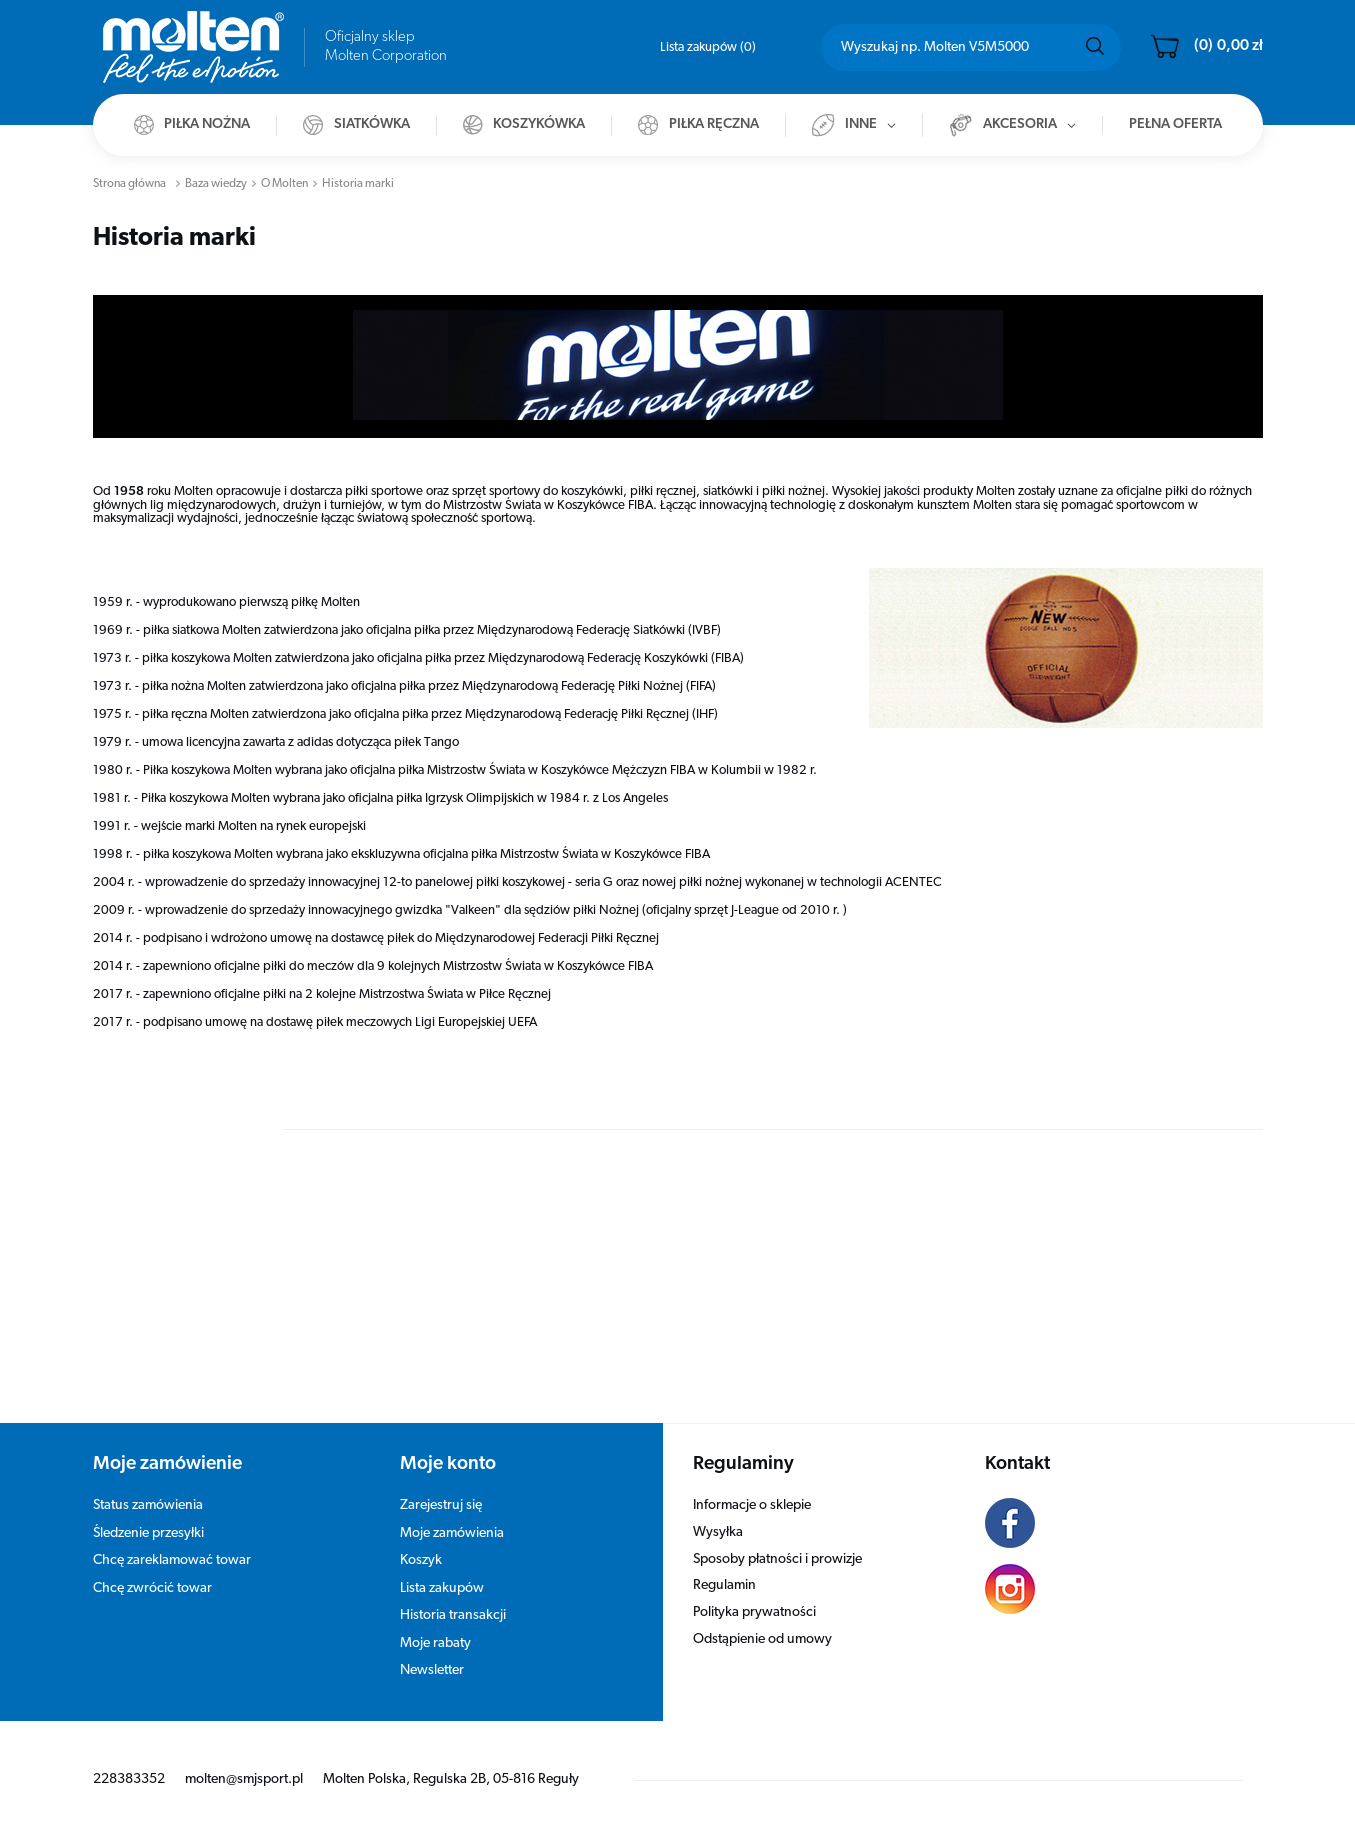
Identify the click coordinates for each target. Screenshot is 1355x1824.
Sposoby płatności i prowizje (777, 1559)
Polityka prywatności (754, 1612)
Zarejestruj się (441, 1505)
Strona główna (129, 184)
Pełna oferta (1175, 124)
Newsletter (432, 1670)
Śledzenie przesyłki (148, 1533)
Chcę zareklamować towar (172, 1560)
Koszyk (421, 1560)
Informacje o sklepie (752, 1505)
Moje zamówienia (452, 1533)
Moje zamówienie (167, 1464)
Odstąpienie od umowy (762, 1639)
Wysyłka (718, 1532)
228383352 (129, 1779)
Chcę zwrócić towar (152, 1588)
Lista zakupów (708, 47)
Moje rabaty (435, 1643)
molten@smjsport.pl (244, 1779)
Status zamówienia (148, 1505)
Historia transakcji (453, 1615)
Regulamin (724, 1585)
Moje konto (448, 1464)
